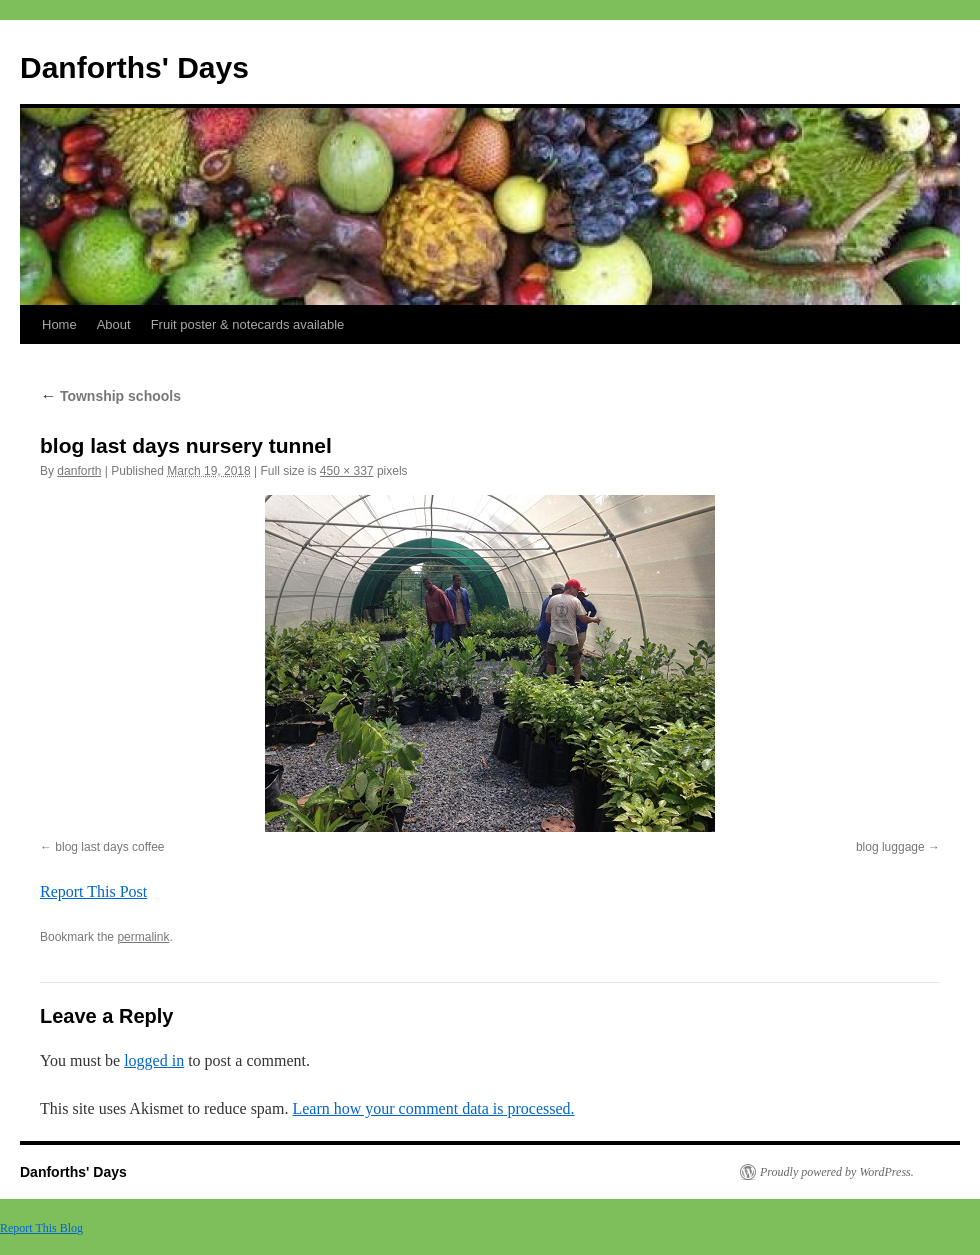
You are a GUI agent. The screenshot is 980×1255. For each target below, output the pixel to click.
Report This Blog (41, 1228)
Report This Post (93, 891)
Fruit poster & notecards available (248, 324)
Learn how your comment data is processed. (433, 1108)
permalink (143, 937)
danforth (79, 471)
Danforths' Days (134, 67)
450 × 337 (347, 471)
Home (59, 324)
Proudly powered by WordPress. (837, 1172)
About (114, 324)
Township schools (110, 396)
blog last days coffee (109, 847)
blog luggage (890, 847)
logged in (154, 1060)
